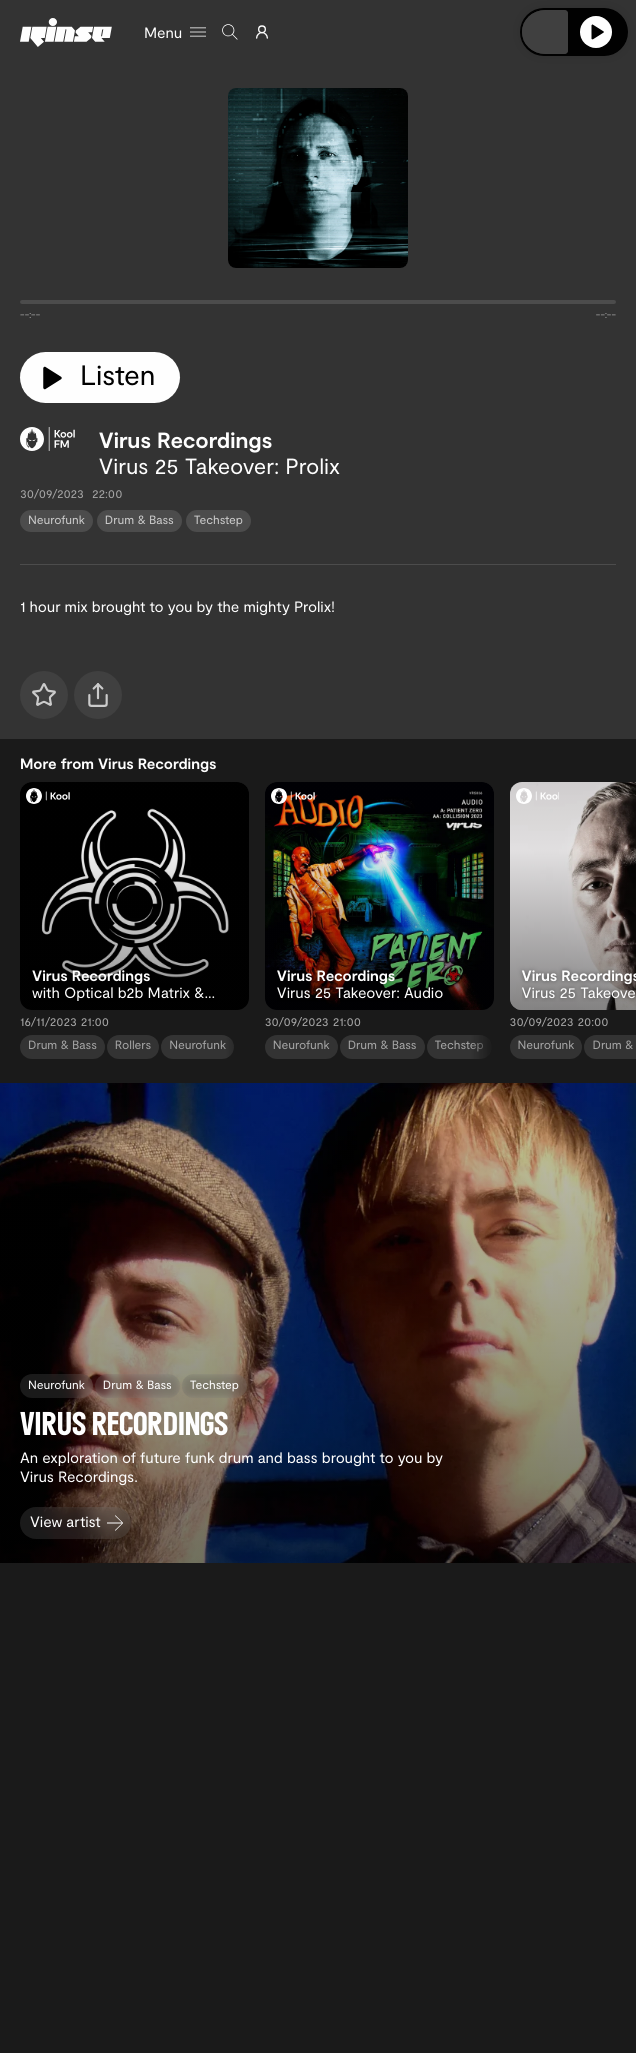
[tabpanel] (318, 306)
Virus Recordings (186, 440)
